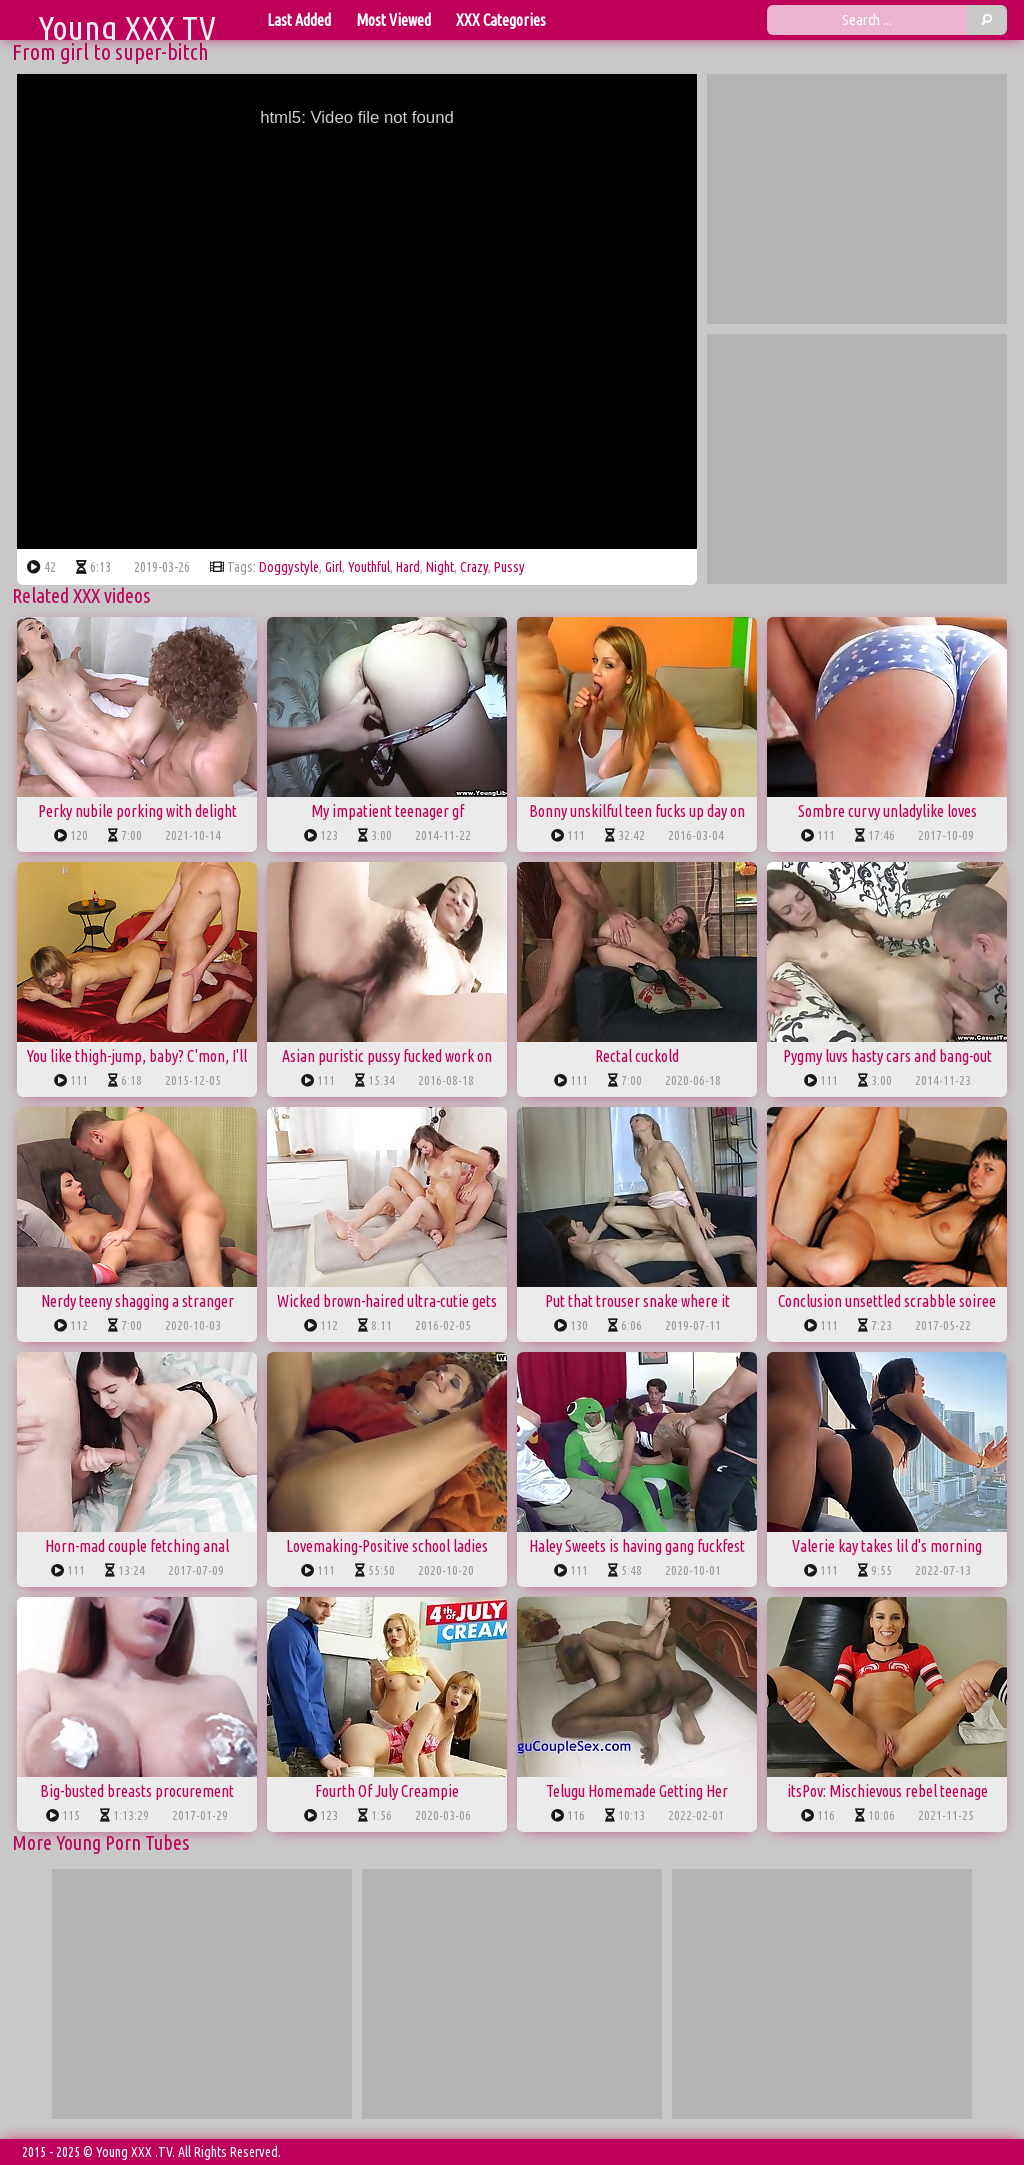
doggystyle (289, 567)
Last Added (299, 20)
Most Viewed (393, 20)
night (440, 567)
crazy (474, 567)
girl (333, 567)
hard (408, 567)
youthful (369, 567)
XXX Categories (501, 20)
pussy (509, 567)
